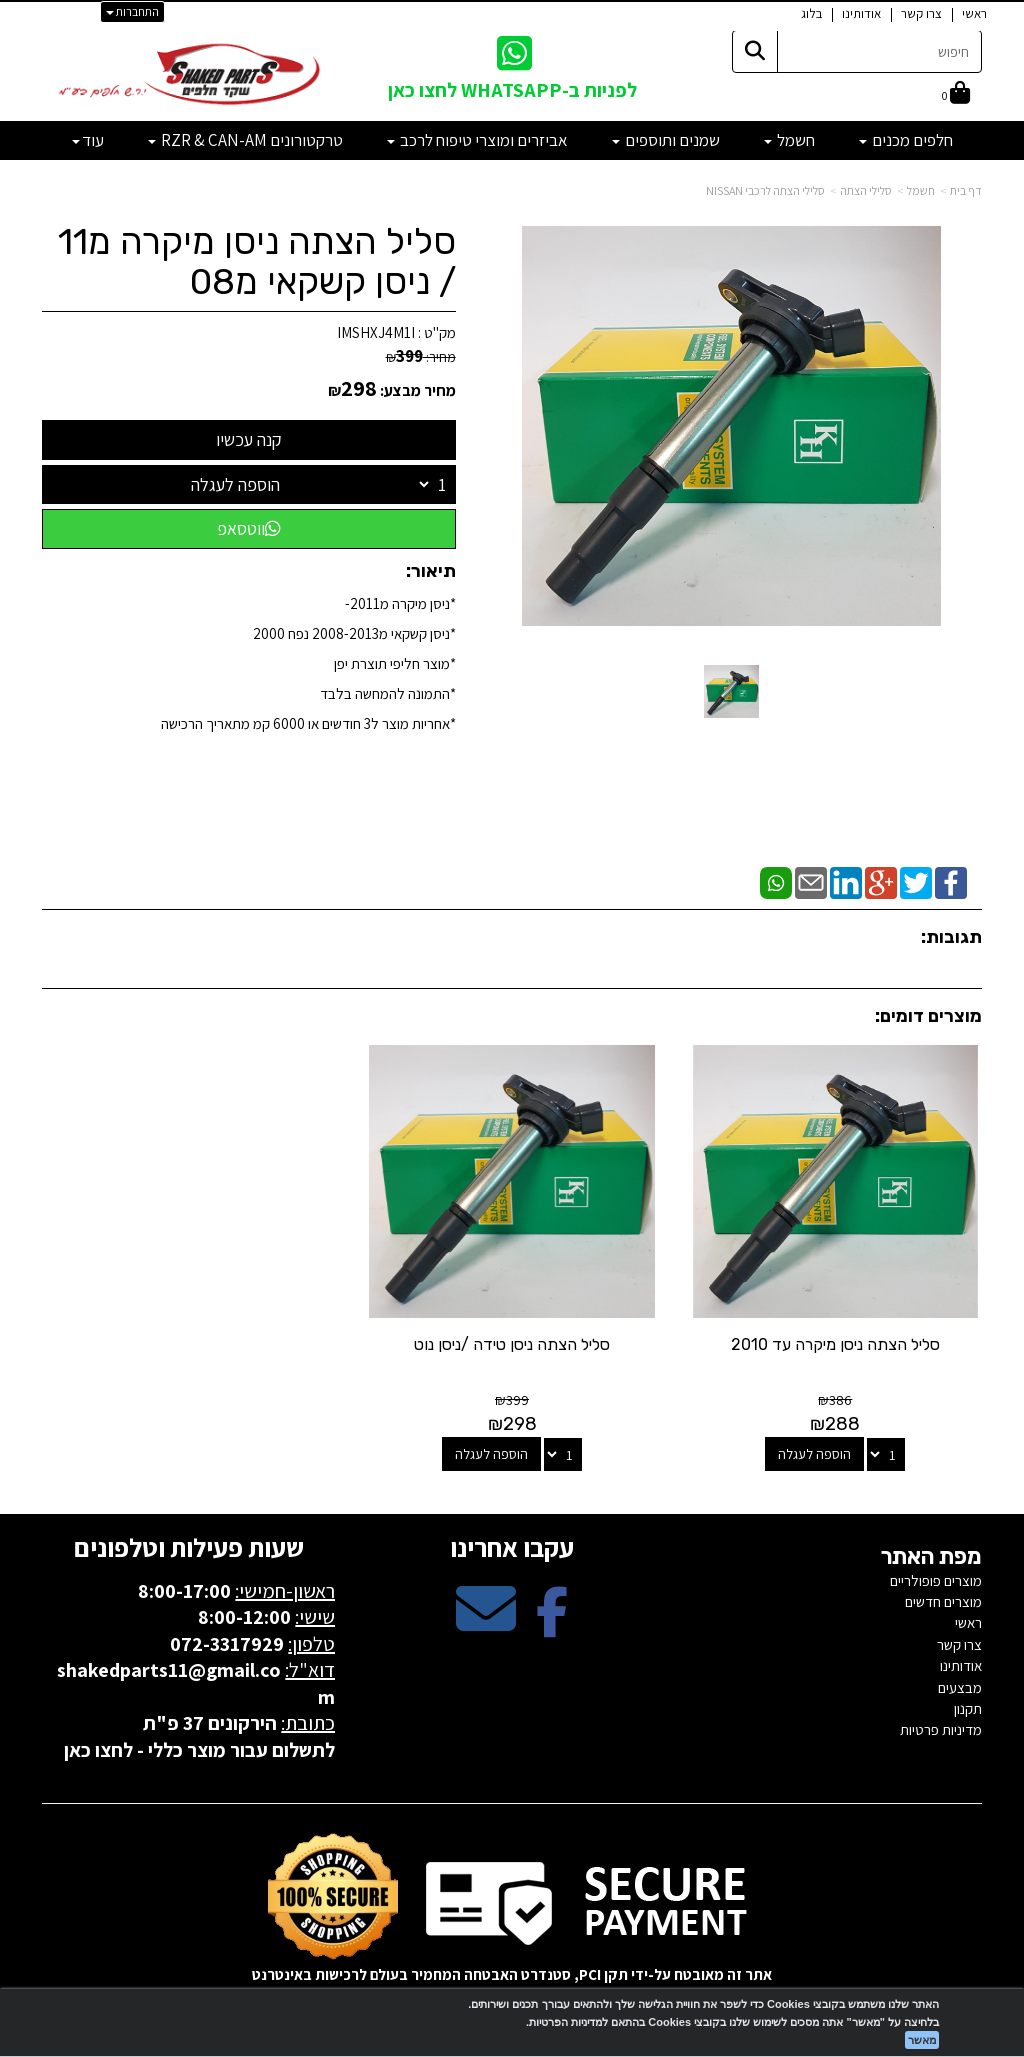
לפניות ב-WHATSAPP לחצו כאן (512, 90)
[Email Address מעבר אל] (486, 1625)
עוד (88, 140)
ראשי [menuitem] (974, 13)
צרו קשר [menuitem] (921, 13)
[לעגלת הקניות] (956, 94)
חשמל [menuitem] (789, 140)
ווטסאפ (249, 528)
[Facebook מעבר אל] (552, 1625)
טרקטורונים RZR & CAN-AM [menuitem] (245, 140)
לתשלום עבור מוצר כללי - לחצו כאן (199, 1750)
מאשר (922, 2040)
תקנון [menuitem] (968, 1708)
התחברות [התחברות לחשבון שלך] (132, 11)
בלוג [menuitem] (811, 13)
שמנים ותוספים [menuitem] (666, 140)
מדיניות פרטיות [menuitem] (941, 1729)
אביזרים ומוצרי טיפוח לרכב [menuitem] (477, 140)
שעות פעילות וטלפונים (189, 1547)
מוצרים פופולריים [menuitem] (936, 1580)
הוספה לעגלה (235, 484)
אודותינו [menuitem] (861, 13)
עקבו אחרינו (512, 1547)
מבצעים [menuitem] (960, 1687)
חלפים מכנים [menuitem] (906, 140)
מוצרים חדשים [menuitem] (943, 1601)
